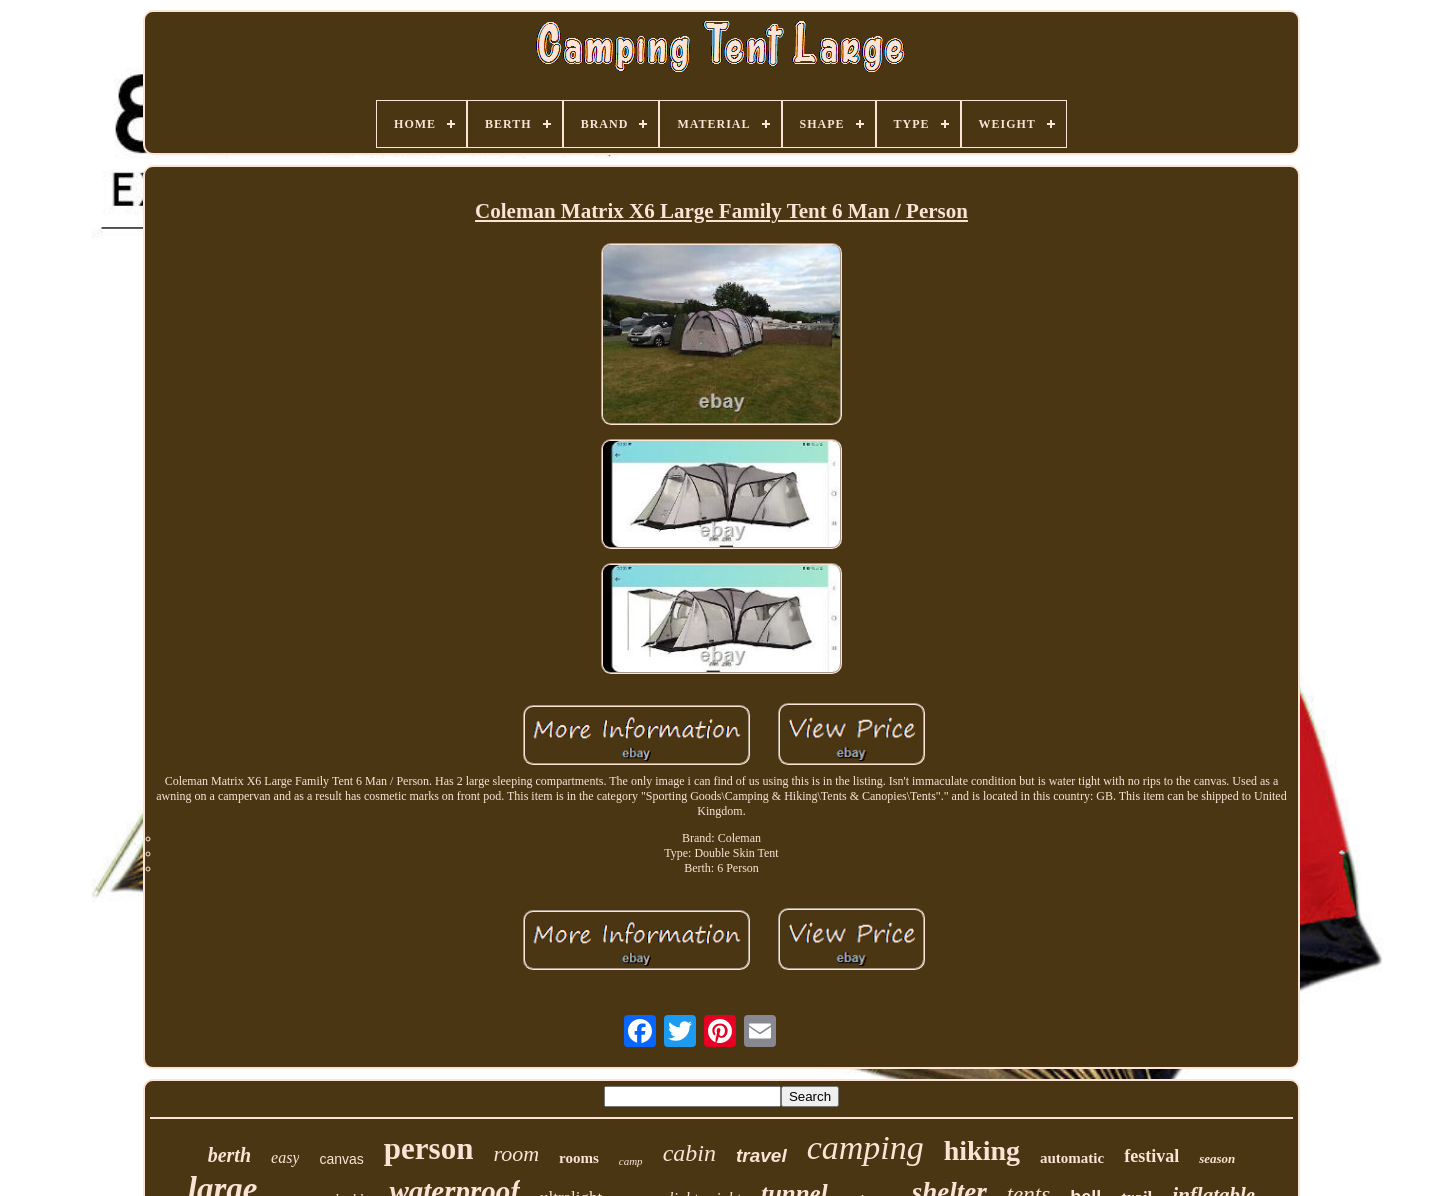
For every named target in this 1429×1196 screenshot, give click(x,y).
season (1217, 1158)
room (516, 1153)
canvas (341, 1159)
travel (761, 1155)
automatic (1072, 1158)
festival (1151, 1156)
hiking (982, 1150)
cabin (689, 1153)
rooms (579, 1158)
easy (285, 1157)
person (429, 1148)
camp (631, 1161)
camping (865, 1147)
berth (229, 1155)
